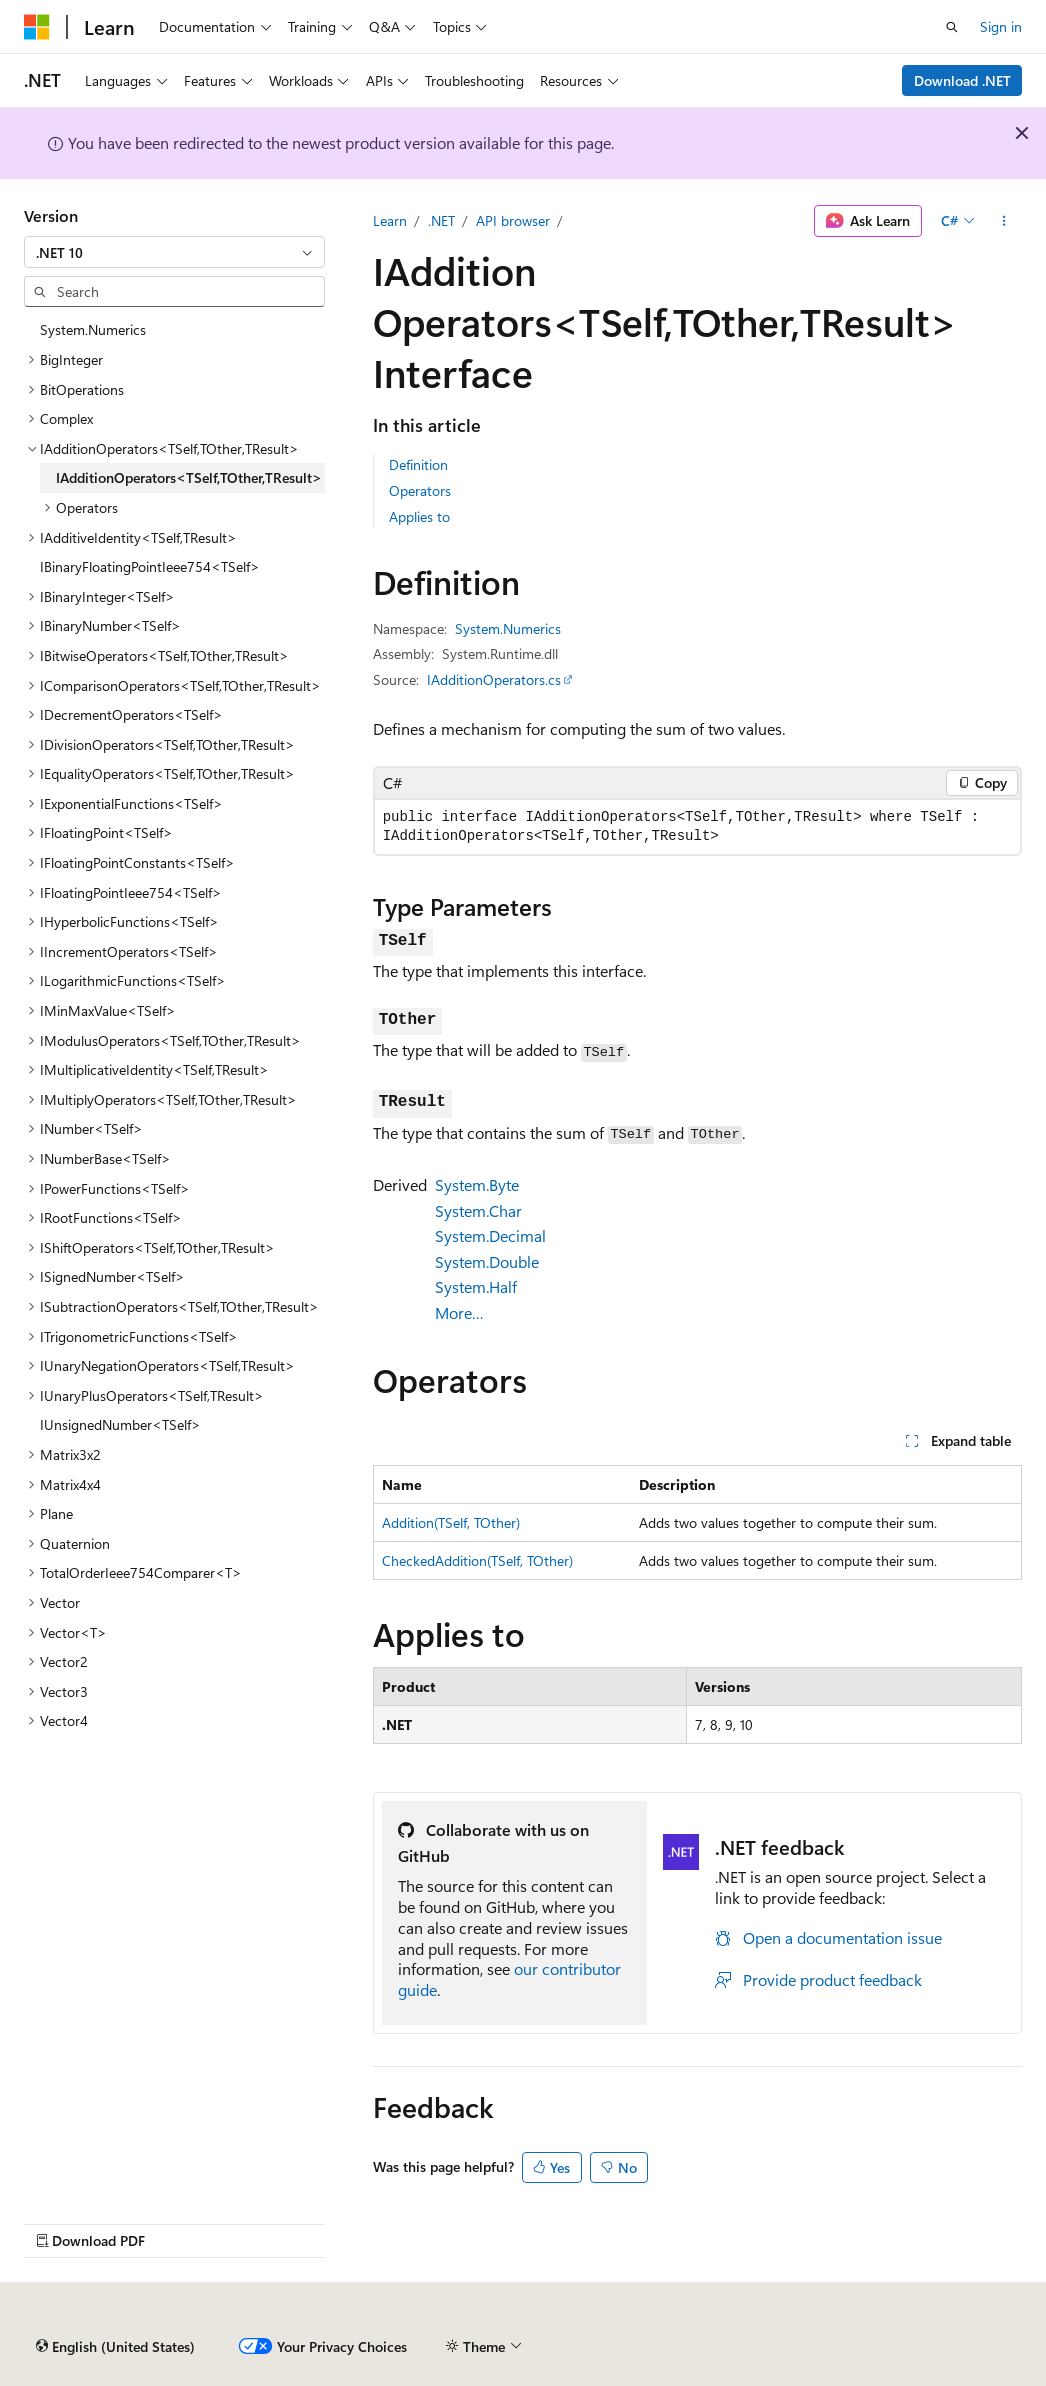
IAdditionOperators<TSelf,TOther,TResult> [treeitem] (189, 477)
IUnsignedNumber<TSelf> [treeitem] (120, 1424)
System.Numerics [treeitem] (93, 329)
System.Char (478, 1210)
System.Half (476, 1286)
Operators (420, 490)
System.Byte (477, 1184)
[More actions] (1004, 221)
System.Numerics (508, 628)
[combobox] (174, 252)
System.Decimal (490, 1235)
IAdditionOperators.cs (494, 679)
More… (459, 1312)
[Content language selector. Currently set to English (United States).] (115, 2347)
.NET (441, 220)
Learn (390, 220)
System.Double (487, 1261)
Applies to (419, 516)
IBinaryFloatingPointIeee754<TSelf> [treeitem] (150, 566)
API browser (513, 220)
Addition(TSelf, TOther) (451, 1522)
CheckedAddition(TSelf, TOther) (477, 1560)
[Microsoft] (37, 27)
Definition (418, 464)
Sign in (1001, 26)
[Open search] (952, 27)
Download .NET (962, 80)
